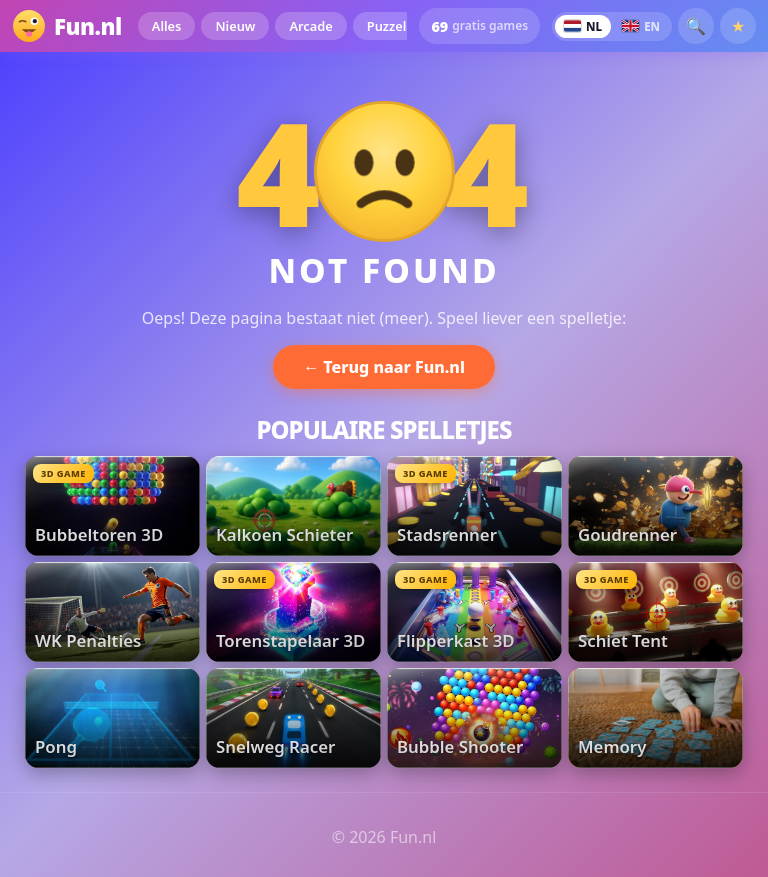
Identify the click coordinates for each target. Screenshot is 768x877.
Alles (167, 26)
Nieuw (235, 26)
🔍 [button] (696, 26)
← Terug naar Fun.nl (384, 367)
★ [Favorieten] (738, 26)
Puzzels (390, 26)
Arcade (310, 26)
